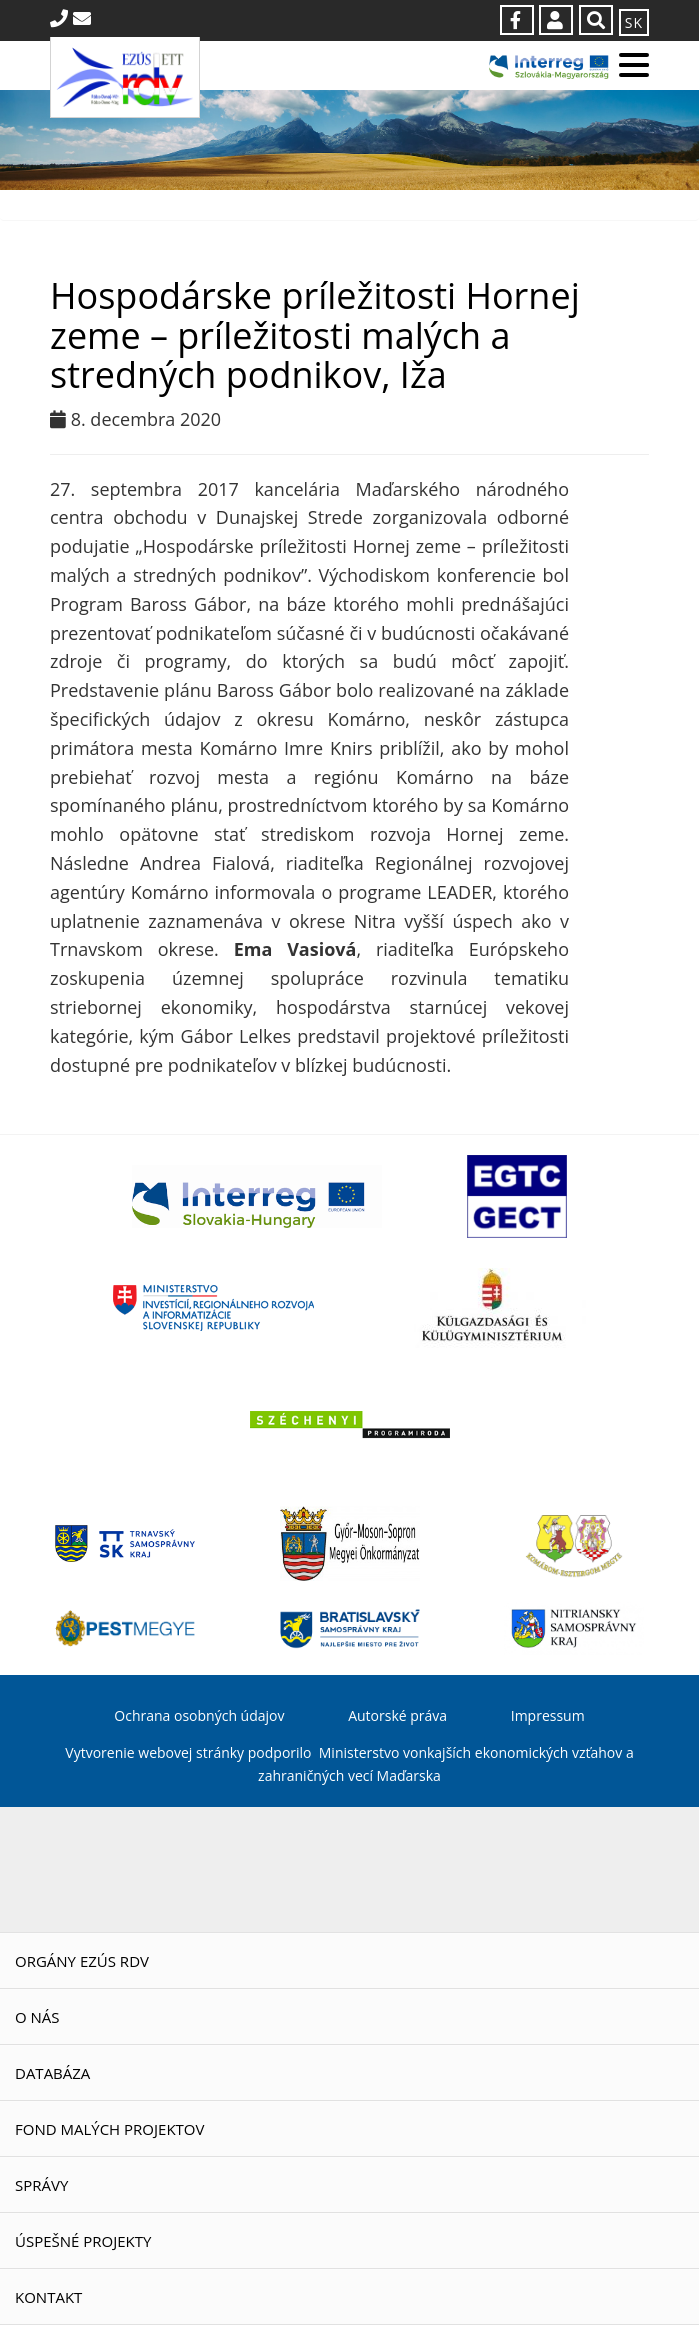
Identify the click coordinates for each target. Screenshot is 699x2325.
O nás (37, 2017)
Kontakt (48, 2297)
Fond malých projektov (109, 2129)
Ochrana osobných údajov (199, 1715)
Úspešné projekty (83, 2241)
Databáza (52, 2073)
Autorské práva (397, 1715)
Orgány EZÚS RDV (82, 1961)
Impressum (548, 1715)
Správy (41, 2185)
